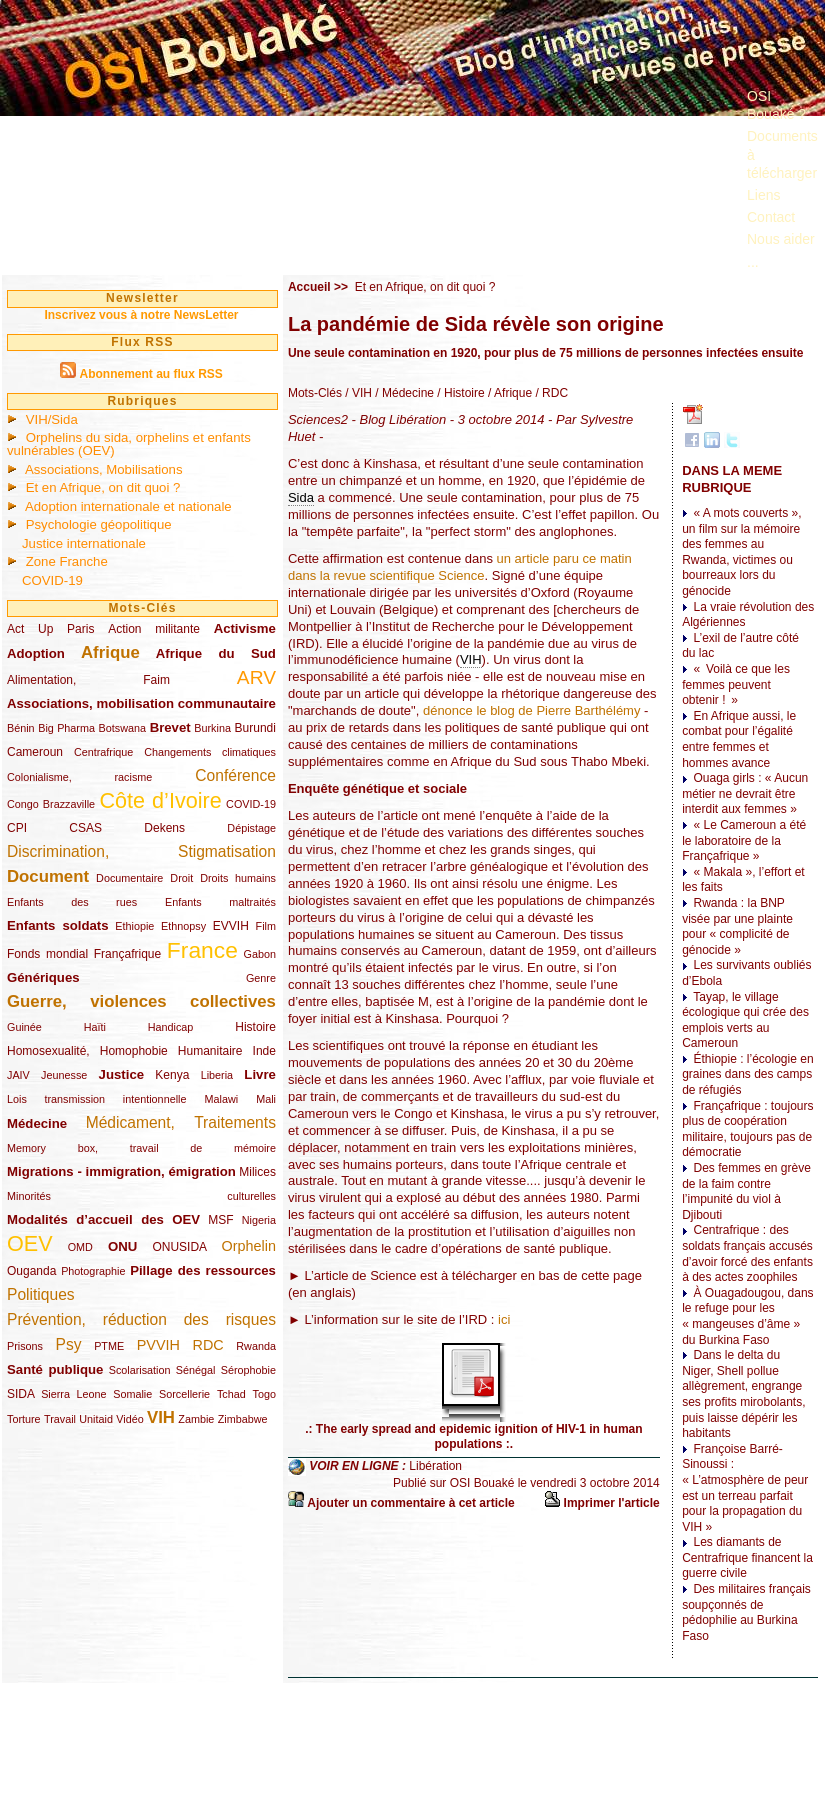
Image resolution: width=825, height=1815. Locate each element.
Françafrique (127, 954)
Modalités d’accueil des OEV (103, 1219)
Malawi (221, 1099)
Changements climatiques (210, 752)
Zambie (196, 1419)
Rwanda (256, 1346)
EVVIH (231, 926)
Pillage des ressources (203, 1270)
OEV (30, 1243)
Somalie (132, 1394)
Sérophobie (248, 1370)
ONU (122, 1246)
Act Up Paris (50, 629)
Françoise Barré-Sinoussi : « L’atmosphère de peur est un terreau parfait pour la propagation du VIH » (745, 1488)
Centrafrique (103, 752)
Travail (60, 1419)
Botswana (122, 728)
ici (504, 1319)
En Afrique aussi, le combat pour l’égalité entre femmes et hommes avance (739, 739)
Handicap (171, 1027)
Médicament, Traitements (181, 1122)
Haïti (95, 1027)
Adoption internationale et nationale (128, 506)
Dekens (164, 828)
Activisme (245, 628)
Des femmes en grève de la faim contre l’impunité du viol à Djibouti (746, 1191)
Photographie (93, 1271)
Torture (24, 1419)
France (202, 950)
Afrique (110, 652)
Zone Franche (67, 561)
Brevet (170, 727)
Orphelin (249, 1246)
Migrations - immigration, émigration (121, 1171)
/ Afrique (508, 393)
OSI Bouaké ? (776, 105)
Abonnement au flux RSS (150, 374)
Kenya (172, 1075)
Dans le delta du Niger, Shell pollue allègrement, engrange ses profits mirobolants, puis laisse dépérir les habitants (743, 1394)
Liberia (217, 1075)
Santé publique (55, 1369)
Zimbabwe (243, 1419)
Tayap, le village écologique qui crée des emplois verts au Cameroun (745, 1020)
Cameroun (35, 752)
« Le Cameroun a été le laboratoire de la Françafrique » (744, 840)
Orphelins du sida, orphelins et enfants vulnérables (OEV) (129, 444)
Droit (181, 878)
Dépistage (251, 828)
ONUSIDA (179, 1247)
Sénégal (196, 1370)
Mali (266, 1099)
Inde (264, 1051)
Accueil (309, 287)
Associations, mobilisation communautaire (141, 703)
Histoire (255, 1027)
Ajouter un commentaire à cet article (410, 1503)
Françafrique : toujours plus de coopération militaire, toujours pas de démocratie (747, 1129)
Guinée (24, 1027)
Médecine (37, 1123)
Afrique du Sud (216, 653)
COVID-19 (52, 580)
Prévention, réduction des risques (141, 1319)
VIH (161, 1417)
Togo (263, 1394)
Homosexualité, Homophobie (87, 1051)
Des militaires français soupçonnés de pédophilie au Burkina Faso (746, 1612)
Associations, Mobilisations (104, 469)
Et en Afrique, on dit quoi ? (103, 487)
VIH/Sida (52, 419)
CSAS (85, 828)
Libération (435, 1466)
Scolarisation (140, 1370)
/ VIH (357, 393)
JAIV (18, 1075)
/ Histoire (459, 393)
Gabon (260, 954)
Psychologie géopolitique (99, 524)
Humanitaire (210, 1051)
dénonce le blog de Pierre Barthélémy (532, 710)
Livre (260, 1074)
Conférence (235, 775)
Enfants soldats (58, 925)
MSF (220, 1220)
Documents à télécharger (782, 154)
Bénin (21, 728)
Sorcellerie (184, 1394)
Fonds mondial (47, 954)
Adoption (36, 653)
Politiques (41, 1294)
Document (48, 876)
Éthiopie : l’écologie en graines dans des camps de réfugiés (747, 1074)
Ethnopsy (183, 926)
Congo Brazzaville (51, 804)
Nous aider (781, 239)
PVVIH (158, 1345)
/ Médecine (403, 393)
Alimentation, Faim (88, 680)
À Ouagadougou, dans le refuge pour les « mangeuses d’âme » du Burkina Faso (747, 1316)
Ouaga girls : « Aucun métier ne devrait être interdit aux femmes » (745, 793)
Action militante (154, 629)
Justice (121, 1074)
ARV (256, 677)
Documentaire (129, 878)
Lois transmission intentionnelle (96, 1099)
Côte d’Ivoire (160, 800)
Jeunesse (64, 1075)
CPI (17, 828)
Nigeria (259, 1220)
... (753, 262)
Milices (257, 1172)
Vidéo (129, 1419)
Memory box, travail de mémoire (141, 1148)
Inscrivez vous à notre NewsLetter (141, 315)
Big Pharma (66, 728)
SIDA (20, 1394)
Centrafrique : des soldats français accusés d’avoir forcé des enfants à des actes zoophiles (747, 1253)
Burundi (255, 728)
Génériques (43, 977)
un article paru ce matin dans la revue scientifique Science (460, 567)
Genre (261, 978)
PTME (109, 1346)
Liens (763, 195)
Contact (771, 217)
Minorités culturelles (141, 1196)
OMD (80, 1247)
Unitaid (96, 1419)
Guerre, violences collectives (141, 1001)
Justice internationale (84, 543)
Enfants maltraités (220, 902)
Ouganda (31, 1271)
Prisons (25, 1346)
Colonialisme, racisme (79, 777)
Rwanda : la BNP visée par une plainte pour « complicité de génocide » (737, 926)
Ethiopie (134, 926)
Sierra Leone (73, 1394)
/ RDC (550, 393)
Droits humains (238, 878)
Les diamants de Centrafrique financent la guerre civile (747, 1557)
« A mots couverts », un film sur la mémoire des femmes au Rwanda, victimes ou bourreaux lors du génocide (741, 552)
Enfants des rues (72, 902)
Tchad (231, 1394)
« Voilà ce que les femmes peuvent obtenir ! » (736, 684)
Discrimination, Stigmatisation (141, 851)
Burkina (212, 728)
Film (266, 926)
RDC (208, 1345)
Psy (69, 1344)
